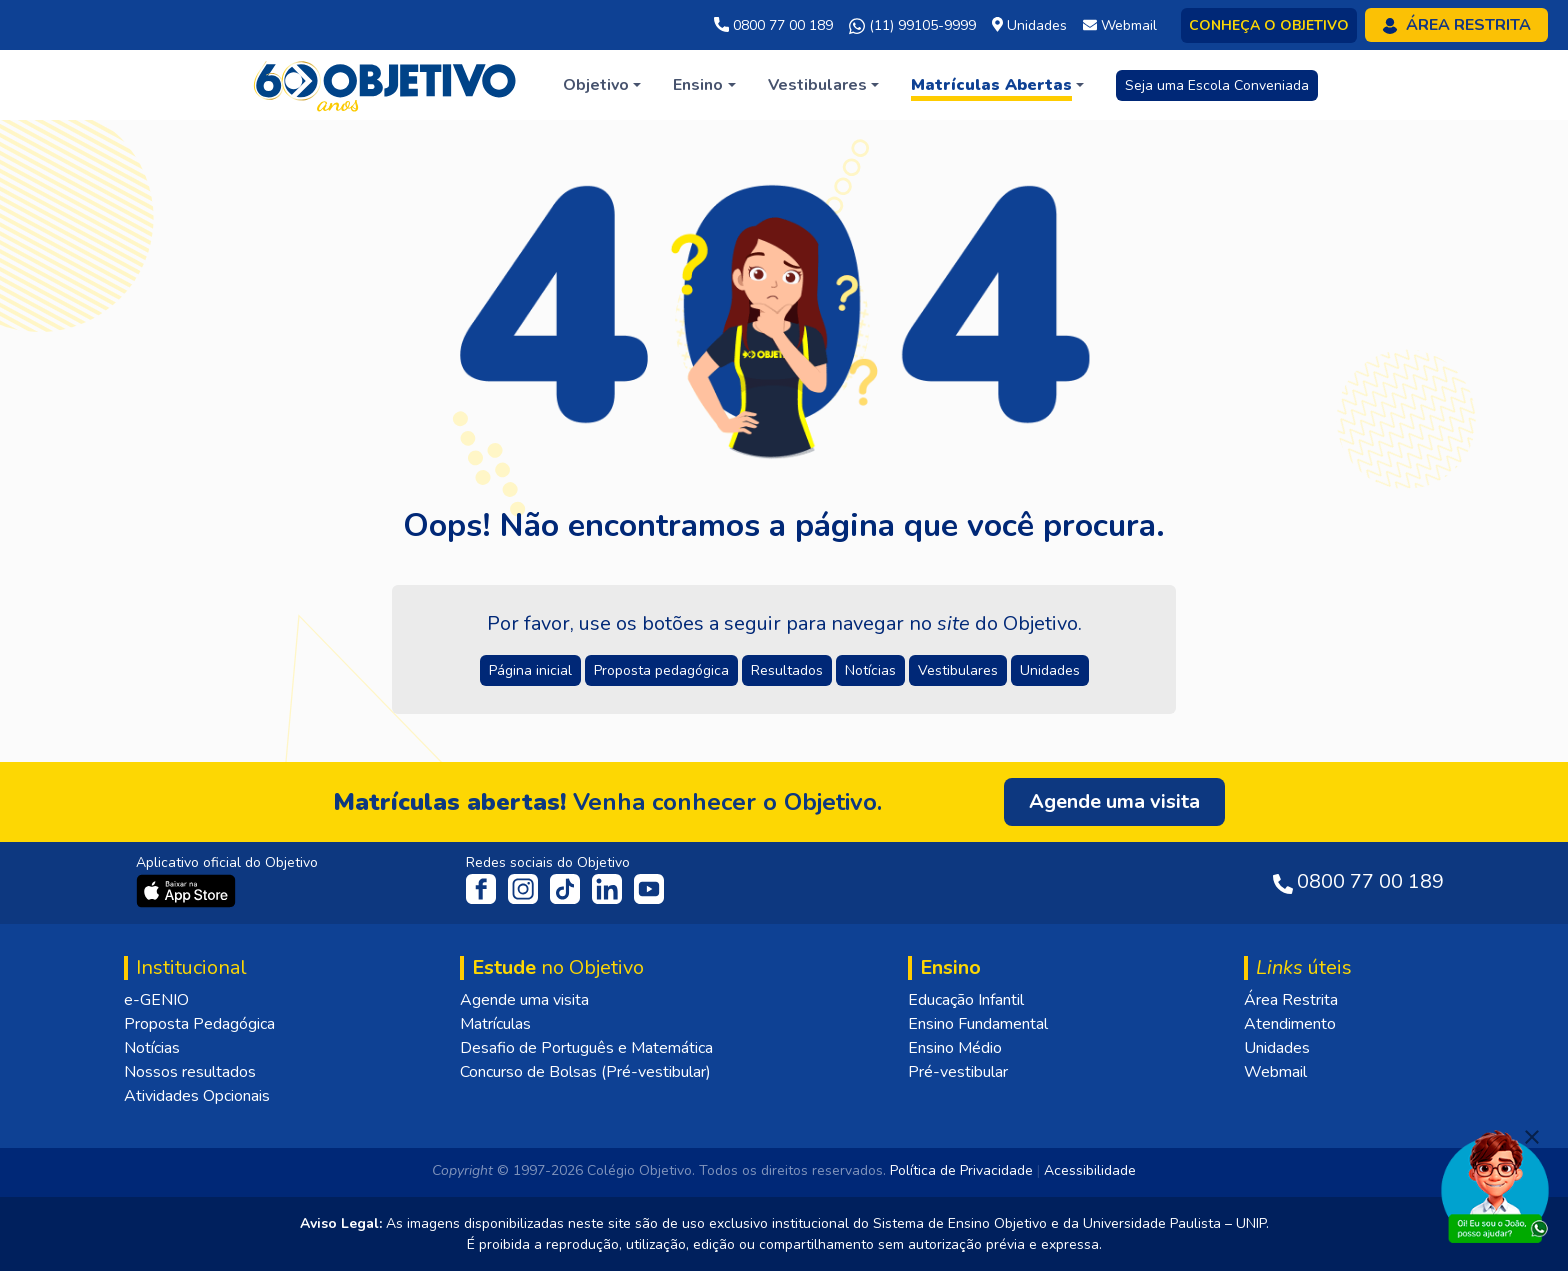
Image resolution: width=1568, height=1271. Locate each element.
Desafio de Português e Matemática (586, 1048)
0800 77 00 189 (773, 25)
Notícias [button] (870, 670)
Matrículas (495, 1024)
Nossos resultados (190, 1072)
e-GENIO (156, 1000)
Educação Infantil (966, 1000)
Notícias (152, 1048)
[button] (602, 85)
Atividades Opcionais (197, 1096)
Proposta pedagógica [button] (661, 670)
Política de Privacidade (961, 1170)
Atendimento (1290, 1024)
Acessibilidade (1090, 1170)
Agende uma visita (524, 1000)
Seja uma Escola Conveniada (1217, 85)
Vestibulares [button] (958, 670)
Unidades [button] (1050, 670)
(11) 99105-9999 (912, 26)
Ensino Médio (955, 1048)
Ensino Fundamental (978, 1024)
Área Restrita (1291, 1000)
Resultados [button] (787, 670)
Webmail (1275, 1072)
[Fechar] (1532, 1137)
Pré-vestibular (958, 1072)
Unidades (1277, 1048)
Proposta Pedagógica (199, 1024)
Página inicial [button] (530, 670)
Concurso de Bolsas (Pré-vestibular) (585, 1072)
